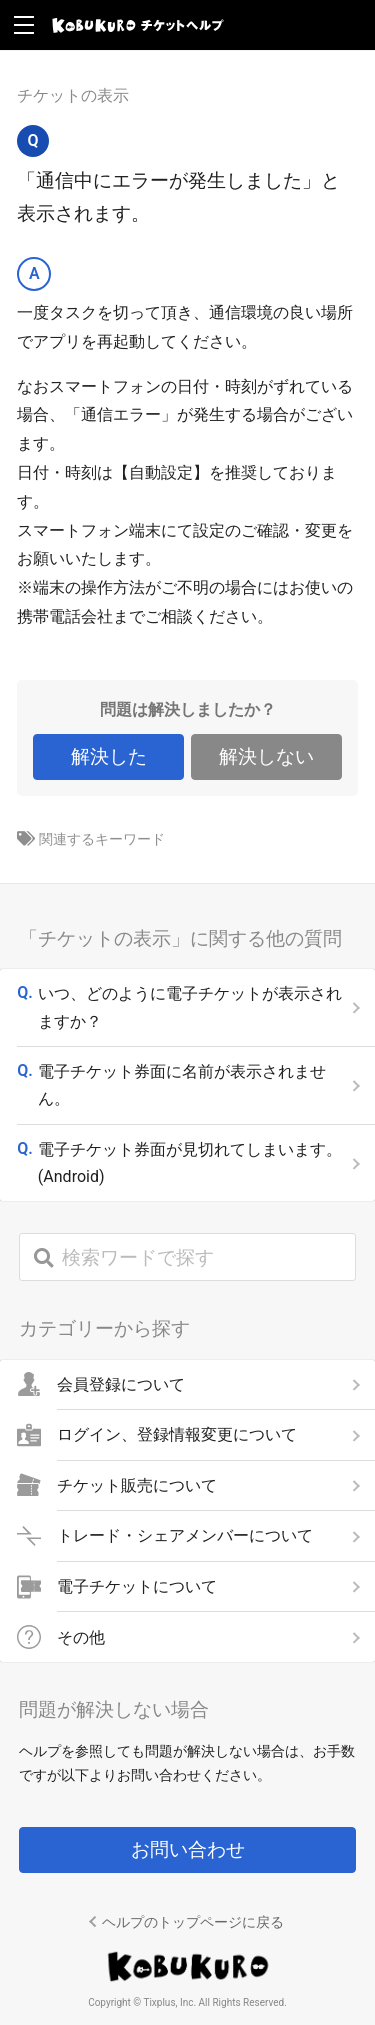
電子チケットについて (137, 1587)
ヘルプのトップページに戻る (193, 1922)
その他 (81, 1637)
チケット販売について (137, 1485)
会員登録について (121, 1384)
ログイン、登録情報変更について (177, 1435)
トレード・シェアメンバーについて (185, 1536)
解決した (109, 756)
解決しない (266, 756)
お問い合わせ (188, 1849)
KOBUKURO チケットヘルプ (138, 25)
